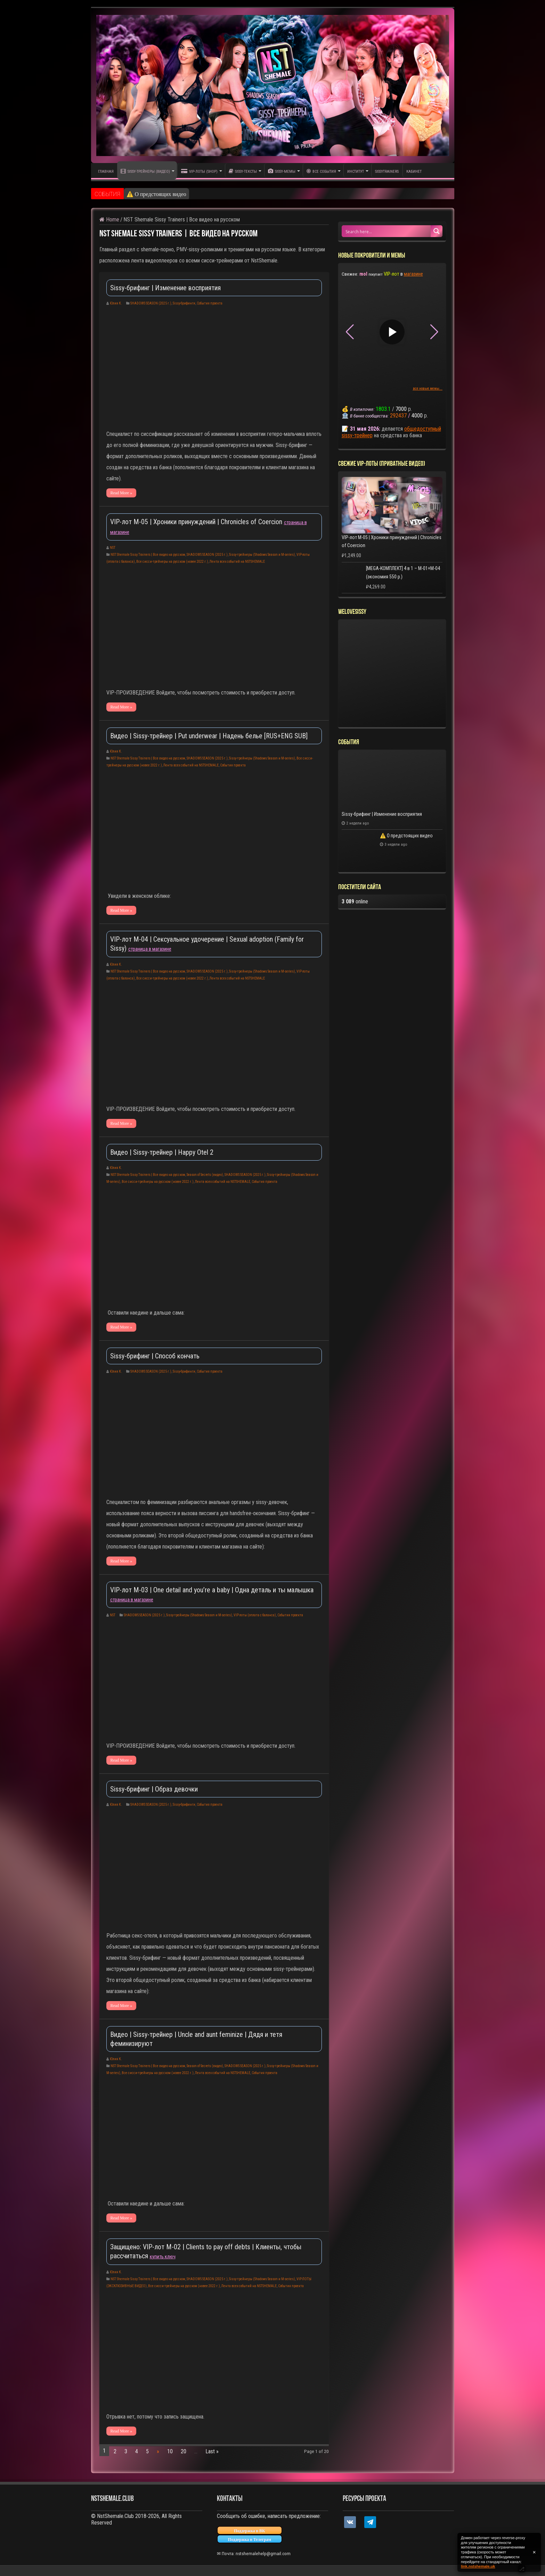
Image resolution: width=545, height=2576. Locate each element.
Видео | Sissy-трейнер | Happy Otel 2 (161, 1152)
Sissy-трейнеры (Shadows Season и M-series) (262, 554)
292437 (398, 415)
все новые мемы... (427, 388)
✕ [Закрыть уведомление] (534, 2552)
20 (183, 2451)
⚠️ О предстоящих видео (406, 835)
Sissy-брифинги (184, 303)
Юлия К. (116, 303)
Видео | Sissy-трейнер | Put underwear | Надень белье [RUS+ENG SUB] (209, 736)
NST (112, 548)
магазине (413, 274)
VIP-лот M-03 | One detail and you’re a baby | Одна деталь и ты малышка (212, 1590)
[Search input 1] (386, 231)
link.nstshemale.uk (478, 2566)
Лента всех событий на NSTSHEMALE (237, 561)
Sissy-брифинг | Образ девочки (154, 1789)
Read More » (121, 492)
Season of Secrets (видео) (205, 1175)
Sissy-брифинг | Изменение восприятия (173, 194)
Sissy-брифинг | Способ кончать (155, 1356)
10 (170, 2451)
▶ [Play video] (392, 331)
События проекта (209, 303)
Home (109, 219)
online (355, 901)
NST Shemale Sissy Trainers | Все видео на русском (148, 554)
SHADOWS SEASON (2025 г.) (150, 303)
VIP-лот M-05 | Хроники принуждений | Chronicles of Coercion (197, 522)
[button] (434, 332)
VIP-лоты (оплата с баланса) (255, 1615)
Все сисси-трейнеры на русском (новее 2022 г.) (172, 561)
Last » (212, 2451)
